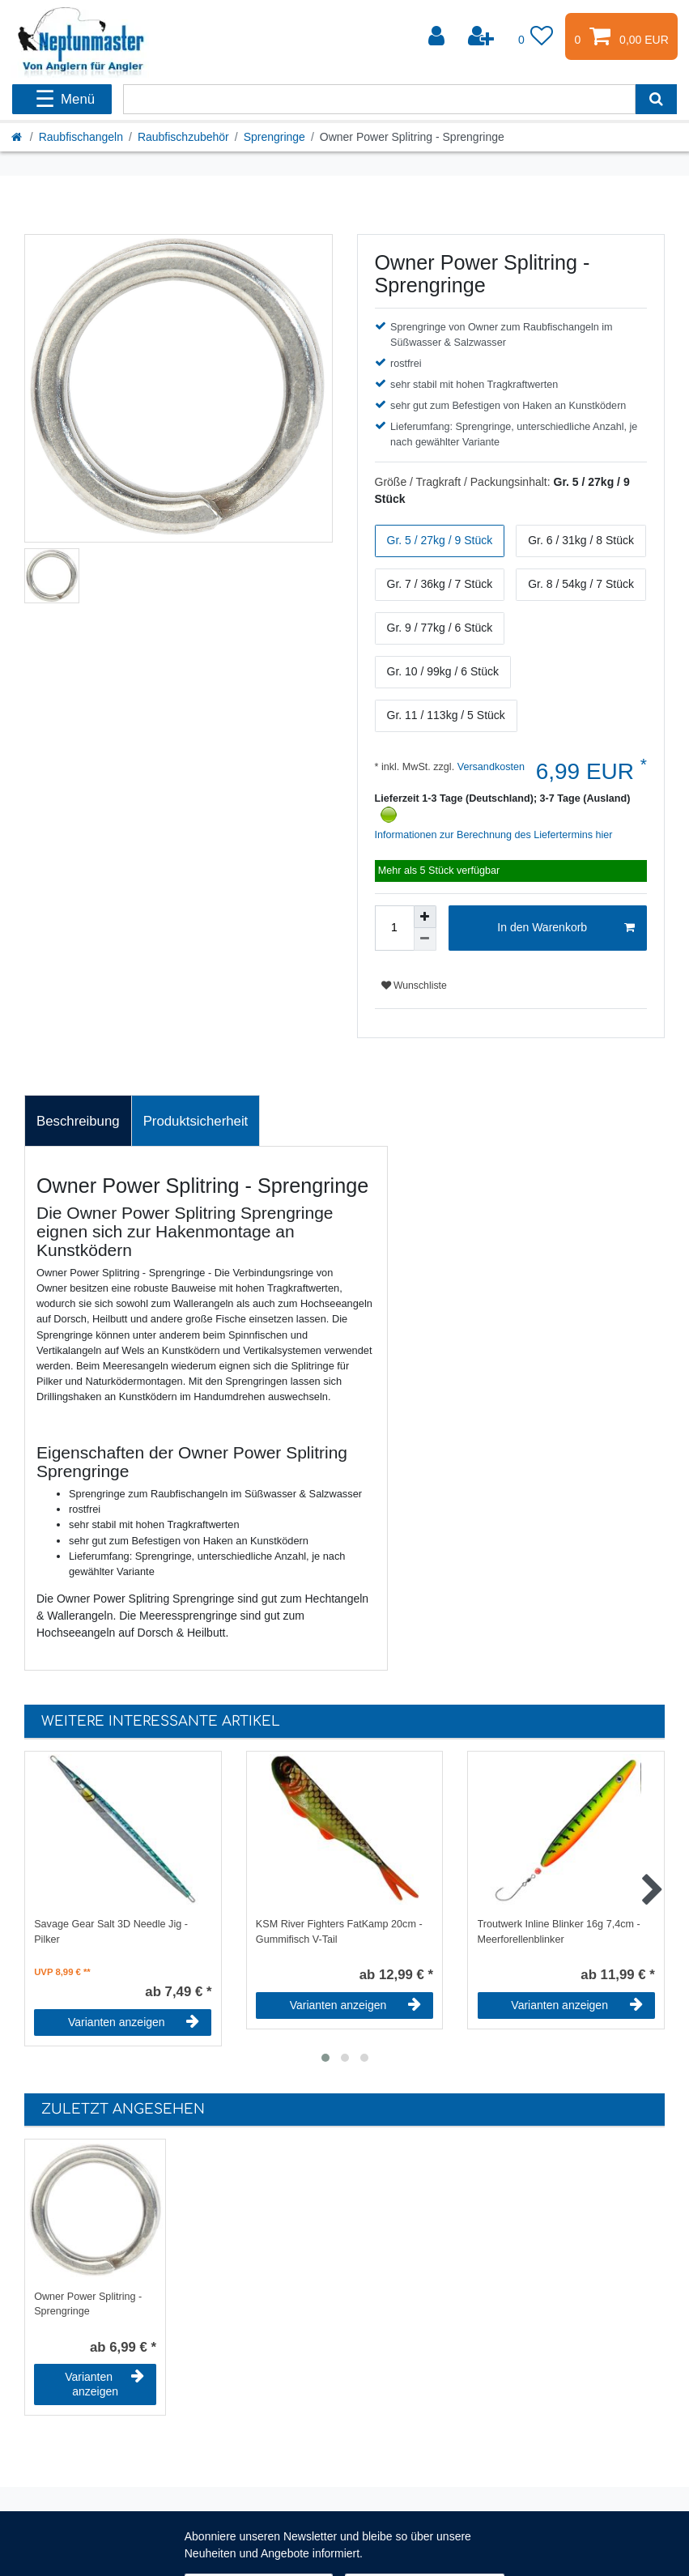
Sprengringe (274, 136)
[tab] (78, 1121)
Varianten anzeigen (133, 2022)
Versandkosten (489, 767)
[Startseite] (17, 136)
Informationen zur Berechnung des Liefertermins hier (494, 835)
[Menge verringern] (425, 939)
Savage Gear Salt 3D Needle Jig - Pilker (111, 1931)
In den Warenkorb (566, 928)
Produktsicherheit (196, 1121)
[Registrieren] (482, 36)
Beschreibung (78, 1121)
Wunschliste (414, 985)
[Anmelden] (438, 36)
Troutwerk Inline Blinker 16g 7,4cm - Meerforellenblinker (559, 1931)
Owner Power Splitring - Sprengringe (88, 2304)
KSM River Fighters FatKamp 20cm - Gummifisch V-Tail (339, 1931)
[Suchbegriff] (379, 99)
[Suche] (656, 99)
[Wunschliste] (536, 36)
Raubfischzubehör (183, 136)
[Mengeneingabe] (394, 928)
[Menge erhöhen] (425, 916)
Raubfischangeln (81, 136)
